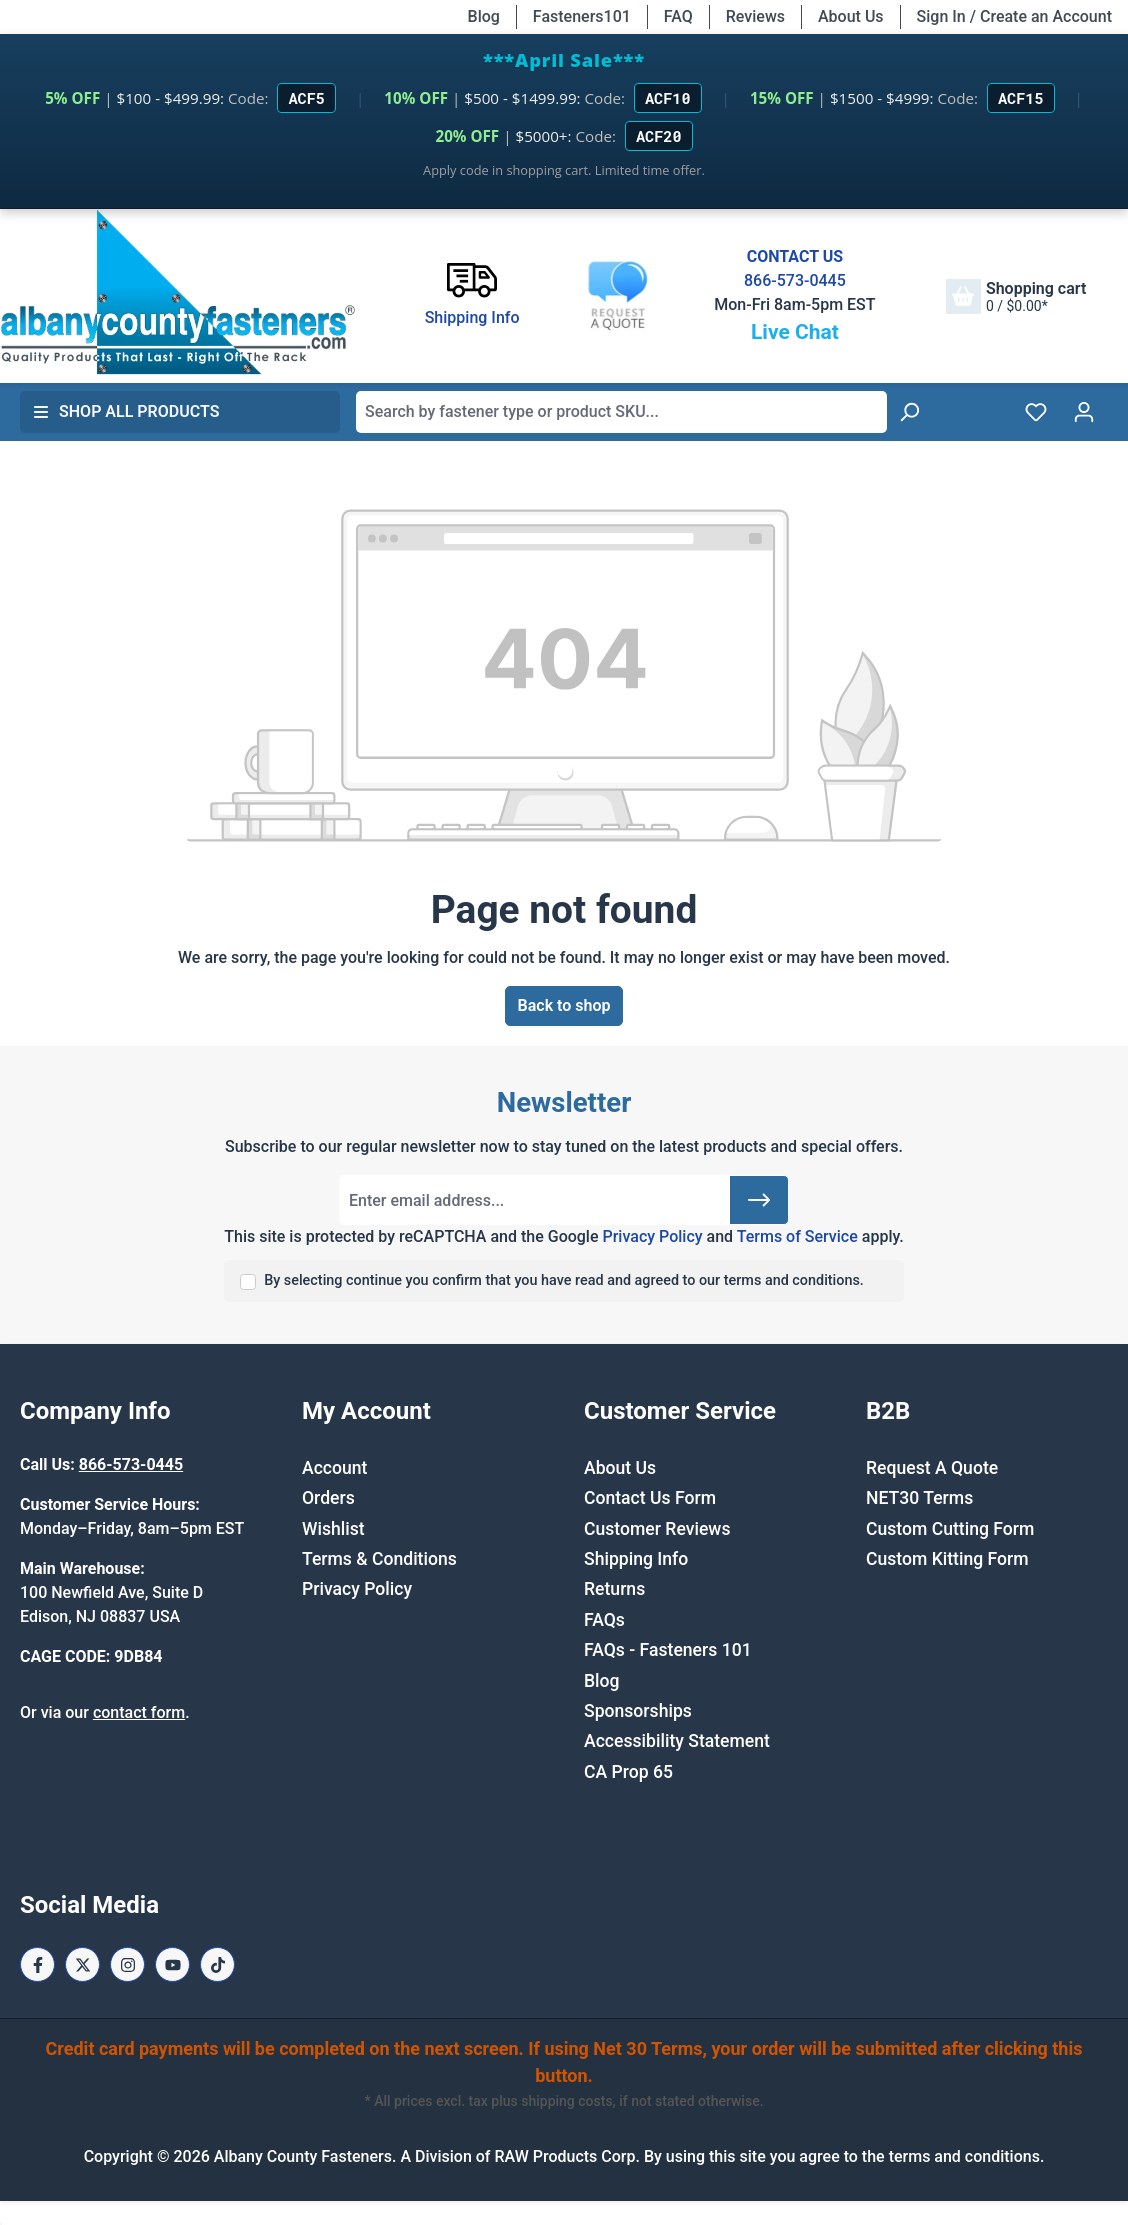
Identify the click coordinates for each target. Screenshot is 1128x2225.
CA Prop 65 (628, 1772)
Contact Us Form (650, 1498)
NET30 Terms (919, 1498)
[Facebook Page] (37, 1964)
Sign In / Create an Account (1014, 16)
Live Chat (795, 332)
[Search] (909, 412)
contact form (139, 1712)
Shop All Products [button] (126, 411)
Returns (614, 1589)
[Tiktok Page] (217, 1964)
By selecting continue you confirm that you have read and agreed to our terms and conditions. (564, 1280)
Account (334, 1468)
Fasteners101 (582, 16)
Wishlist (333, 1529)
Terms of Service (797, 1236)
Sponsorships (638, 1711)
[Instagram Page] (127, 1964)
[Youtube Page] (172, 1964)
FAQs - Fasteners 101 (668, 1650)
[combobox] (621, 412)
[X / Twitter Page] (82, 1964)
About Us (851, 16)
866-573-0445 (795, 280)
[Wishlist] (1036, 412)
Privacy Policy (652, 1236)
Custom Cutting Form (950, 1529)
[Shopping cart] (1016, 296)
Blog (484, 16)
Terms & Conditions (379, 1559)
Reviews (755, 16)
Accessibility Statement (677, 1741)
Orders (328, 1498)
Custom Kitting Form (947, 1559)
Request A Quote (932, 1468)
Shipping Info (636, 1559)
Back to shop (564, 1005)
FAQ (678, 16)
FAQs (604, 1620)
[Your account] (1084, 412)
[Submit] (759, 1200)
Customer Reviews (657, 1529)
